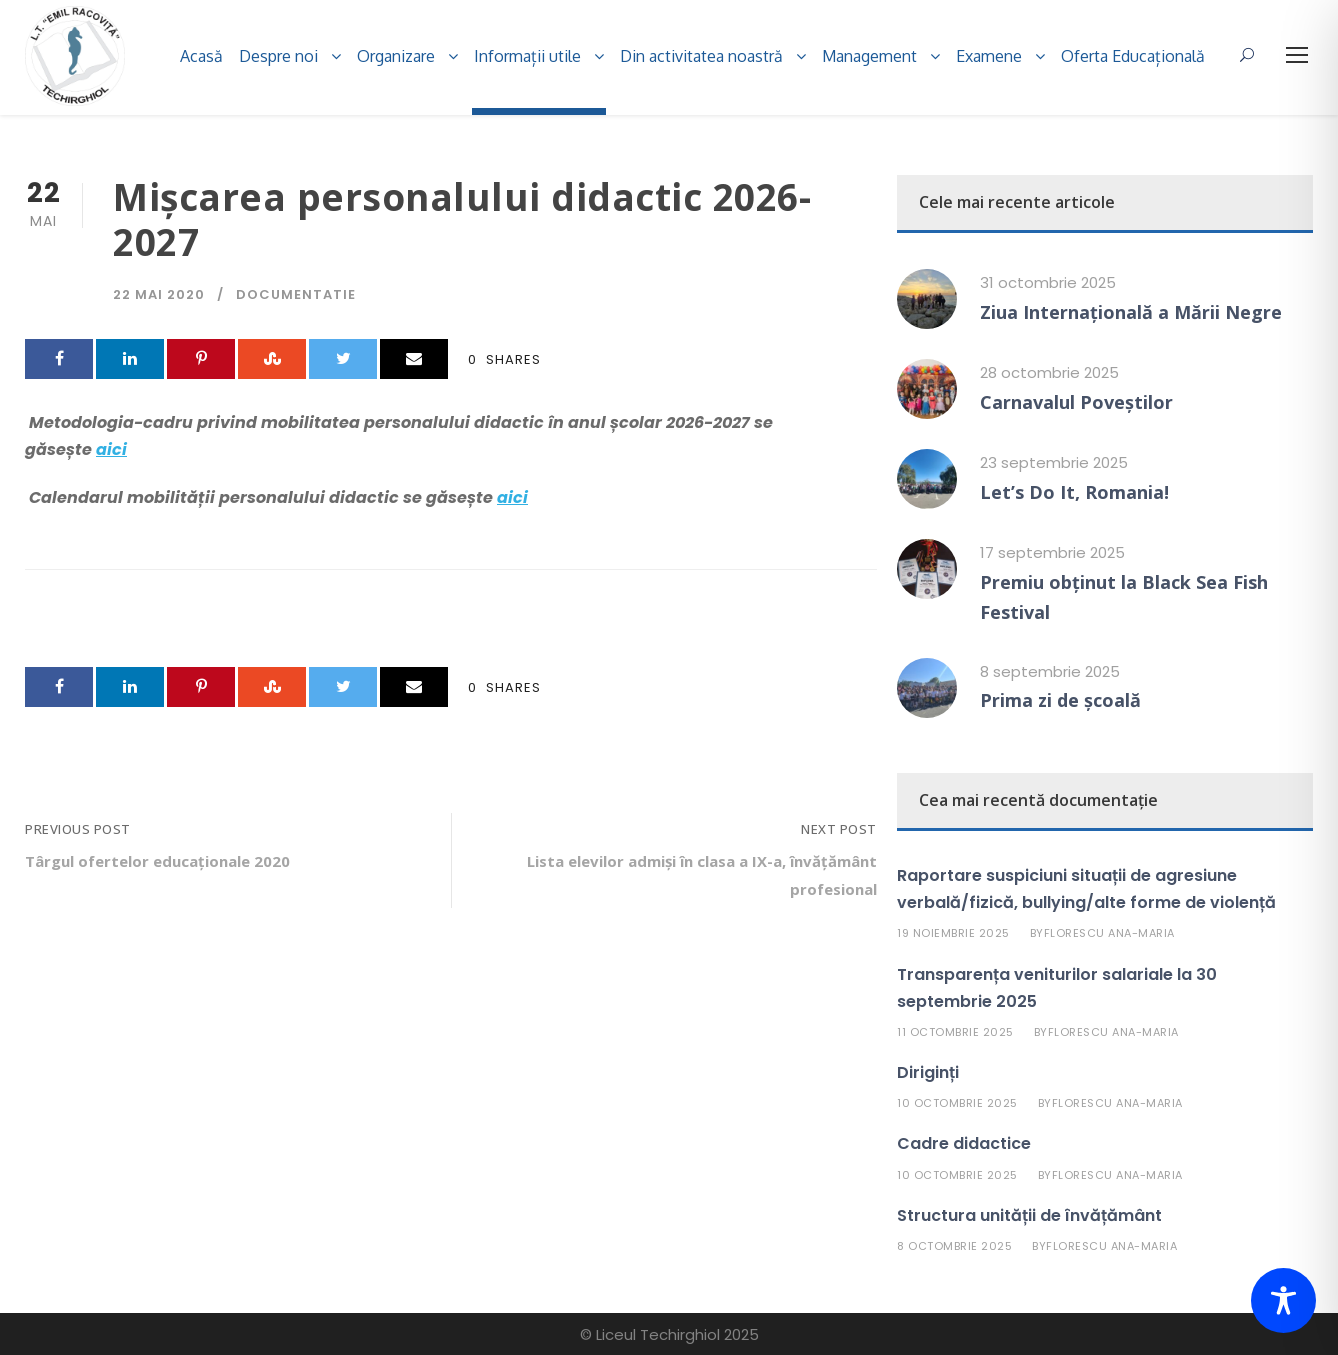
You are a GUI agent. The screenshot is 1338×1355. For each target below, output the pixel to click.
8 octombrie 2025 (954, 1246)
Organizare (396, 56)
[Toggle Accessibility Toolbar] (1283, 1300)
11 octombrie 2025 (955, 1032)
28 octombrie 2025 (1049, 372)
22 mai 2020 (159, 294)
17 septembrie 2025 (1052, 552)
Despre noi (278, 56)
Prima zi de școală (1060, 700)
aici (111, 449)
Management (869, 56)
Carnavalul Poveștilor (1076, 402)
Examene (989, 56)
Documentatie (296, 294)
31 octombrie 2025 (1048, 282)
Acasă (201, 56)
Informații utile (527, 56)
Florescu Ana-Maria (1109, 933)
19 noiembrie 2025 (953, 933)
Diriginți (928, 1072)
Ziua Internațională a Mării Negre (1131, 312)
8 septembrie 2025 (1050, 671)
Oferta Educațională (1133, 56)
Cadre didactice (964, 1143)
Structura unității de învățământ (1029, 1215)
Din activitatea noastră (701, 56)
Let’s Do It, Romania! (1074, 492)
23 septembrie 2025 (1054, 462)
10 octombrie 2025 (957, 1103)
